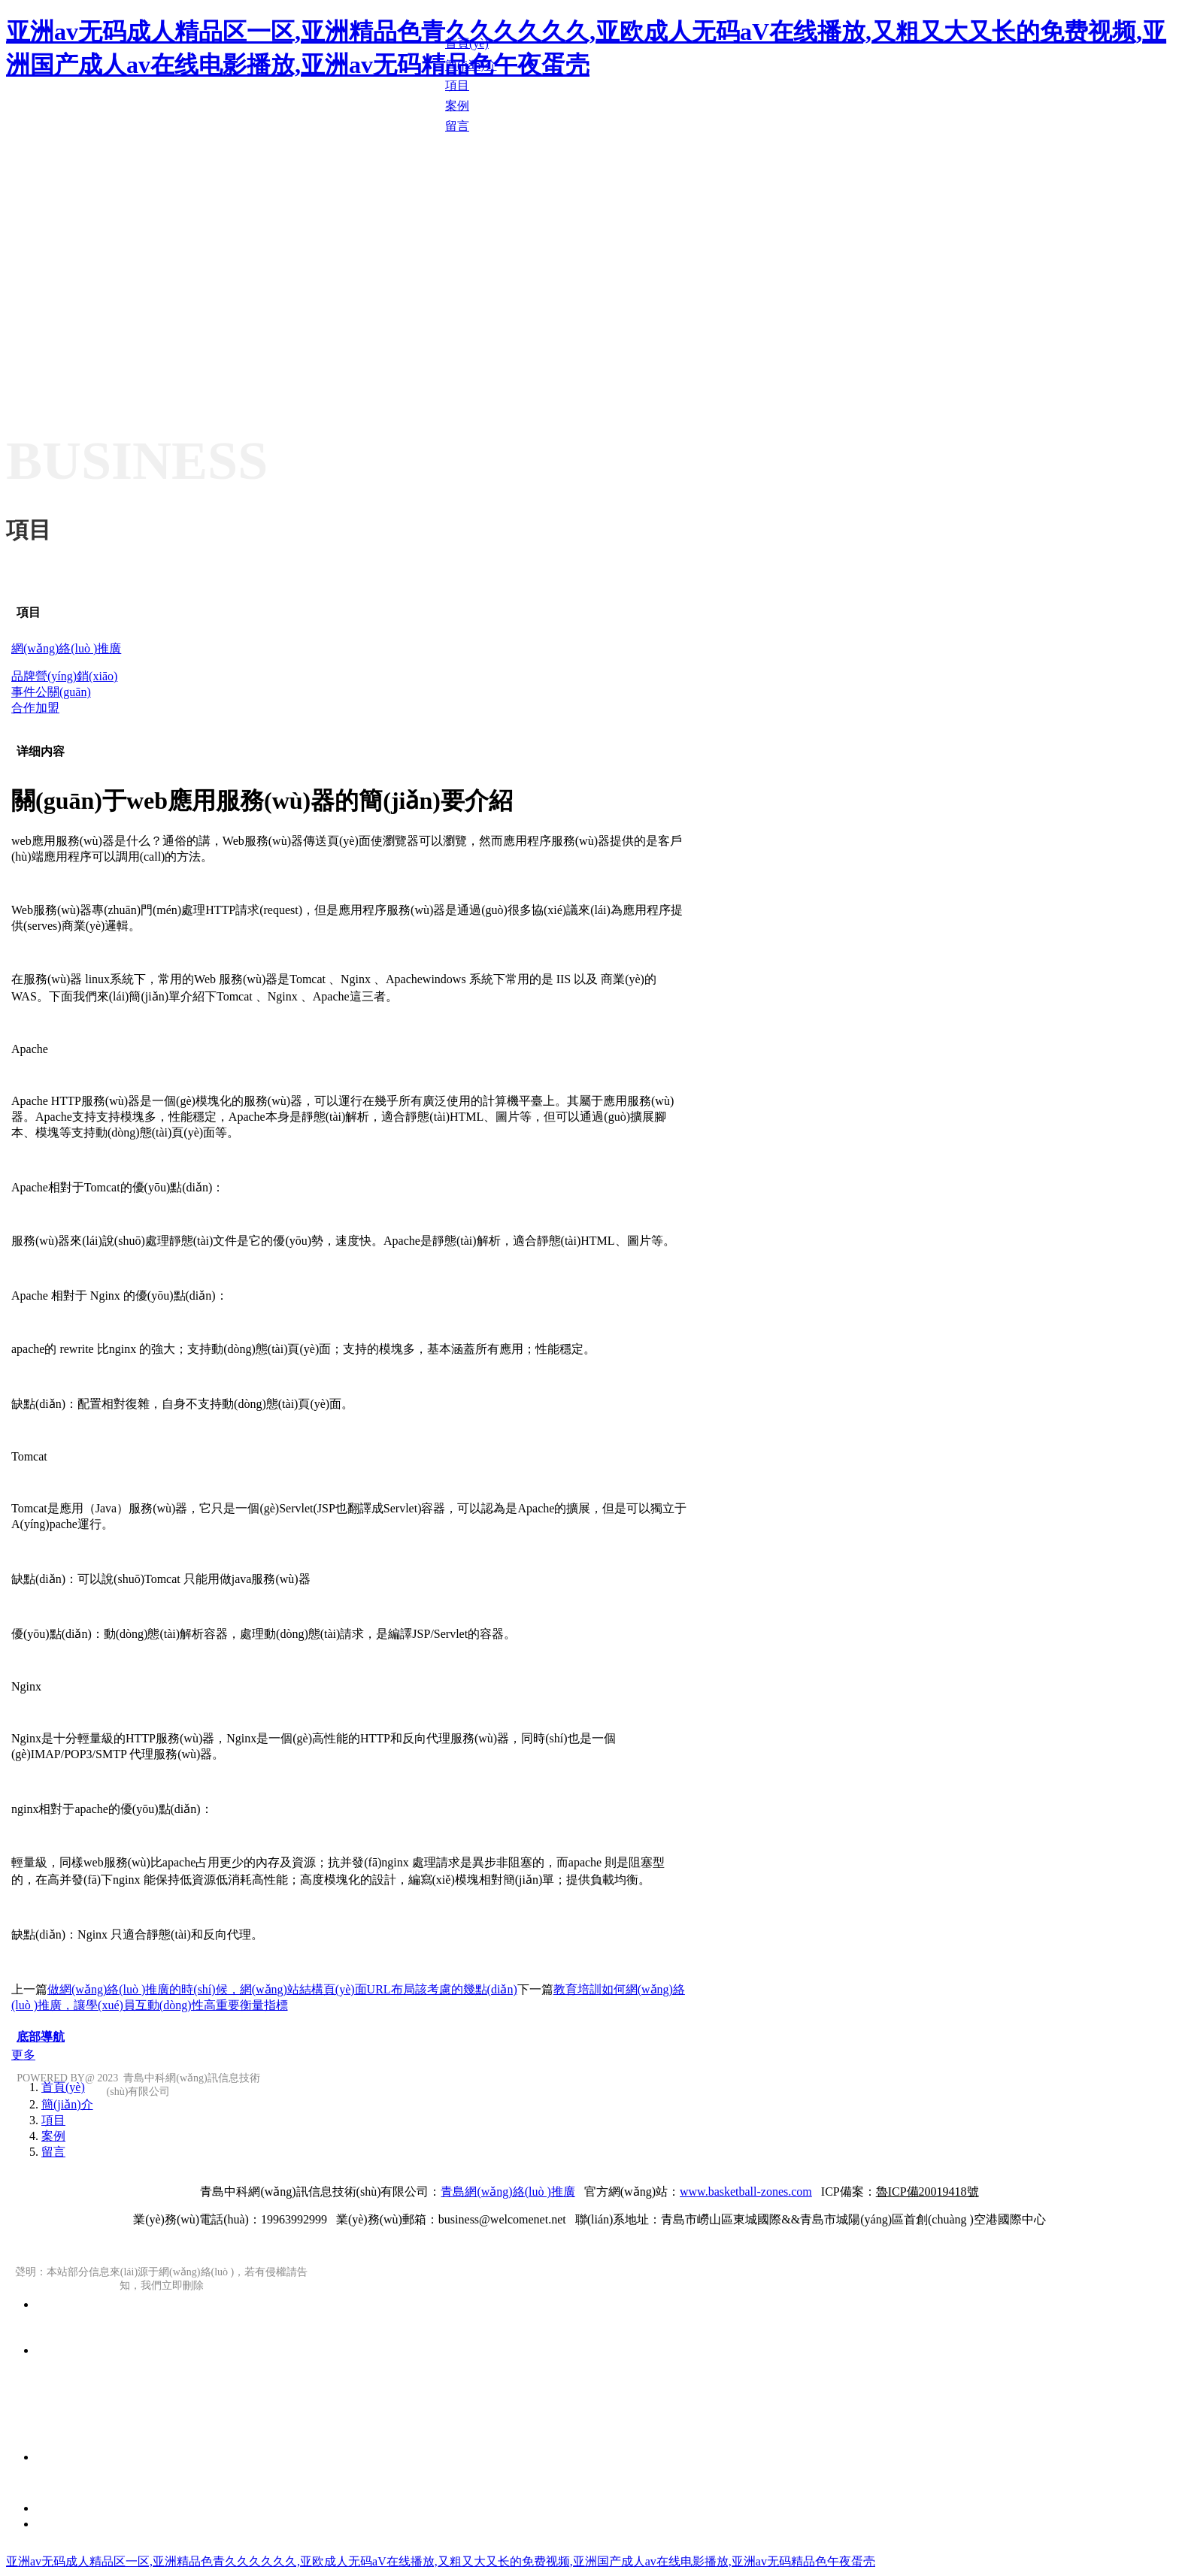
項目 (29, 612)
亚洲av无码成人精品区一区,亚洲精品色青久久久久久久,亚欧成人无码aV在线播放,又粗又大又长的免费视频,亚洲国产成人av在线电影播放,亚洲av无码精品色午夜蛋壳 (440, 2561)
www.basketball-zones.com (746, 2191)
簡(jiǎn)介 (67, 2104)
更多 (23, 2054)
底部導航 (41, 2036)
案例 (53, 2136)
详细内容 (41, 751)
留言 (53, 2151)
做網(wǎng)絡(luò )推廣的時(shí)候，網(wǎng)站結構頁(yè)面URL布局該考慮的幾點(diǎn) (282, 1989)
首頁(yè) (63, 2087)
